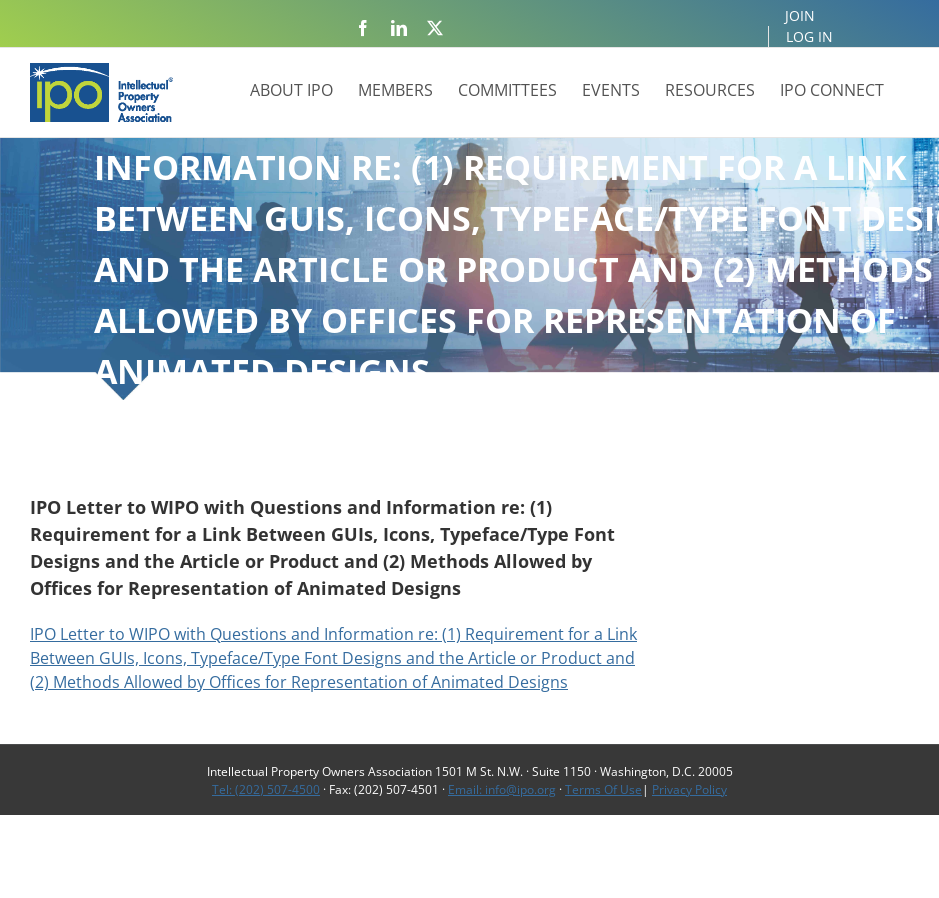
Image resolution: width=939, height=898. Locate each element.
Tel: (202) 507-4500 (266, 789)
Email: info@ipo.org (502, 789)
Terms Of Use (603, 789)
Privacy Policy (689, 789)
